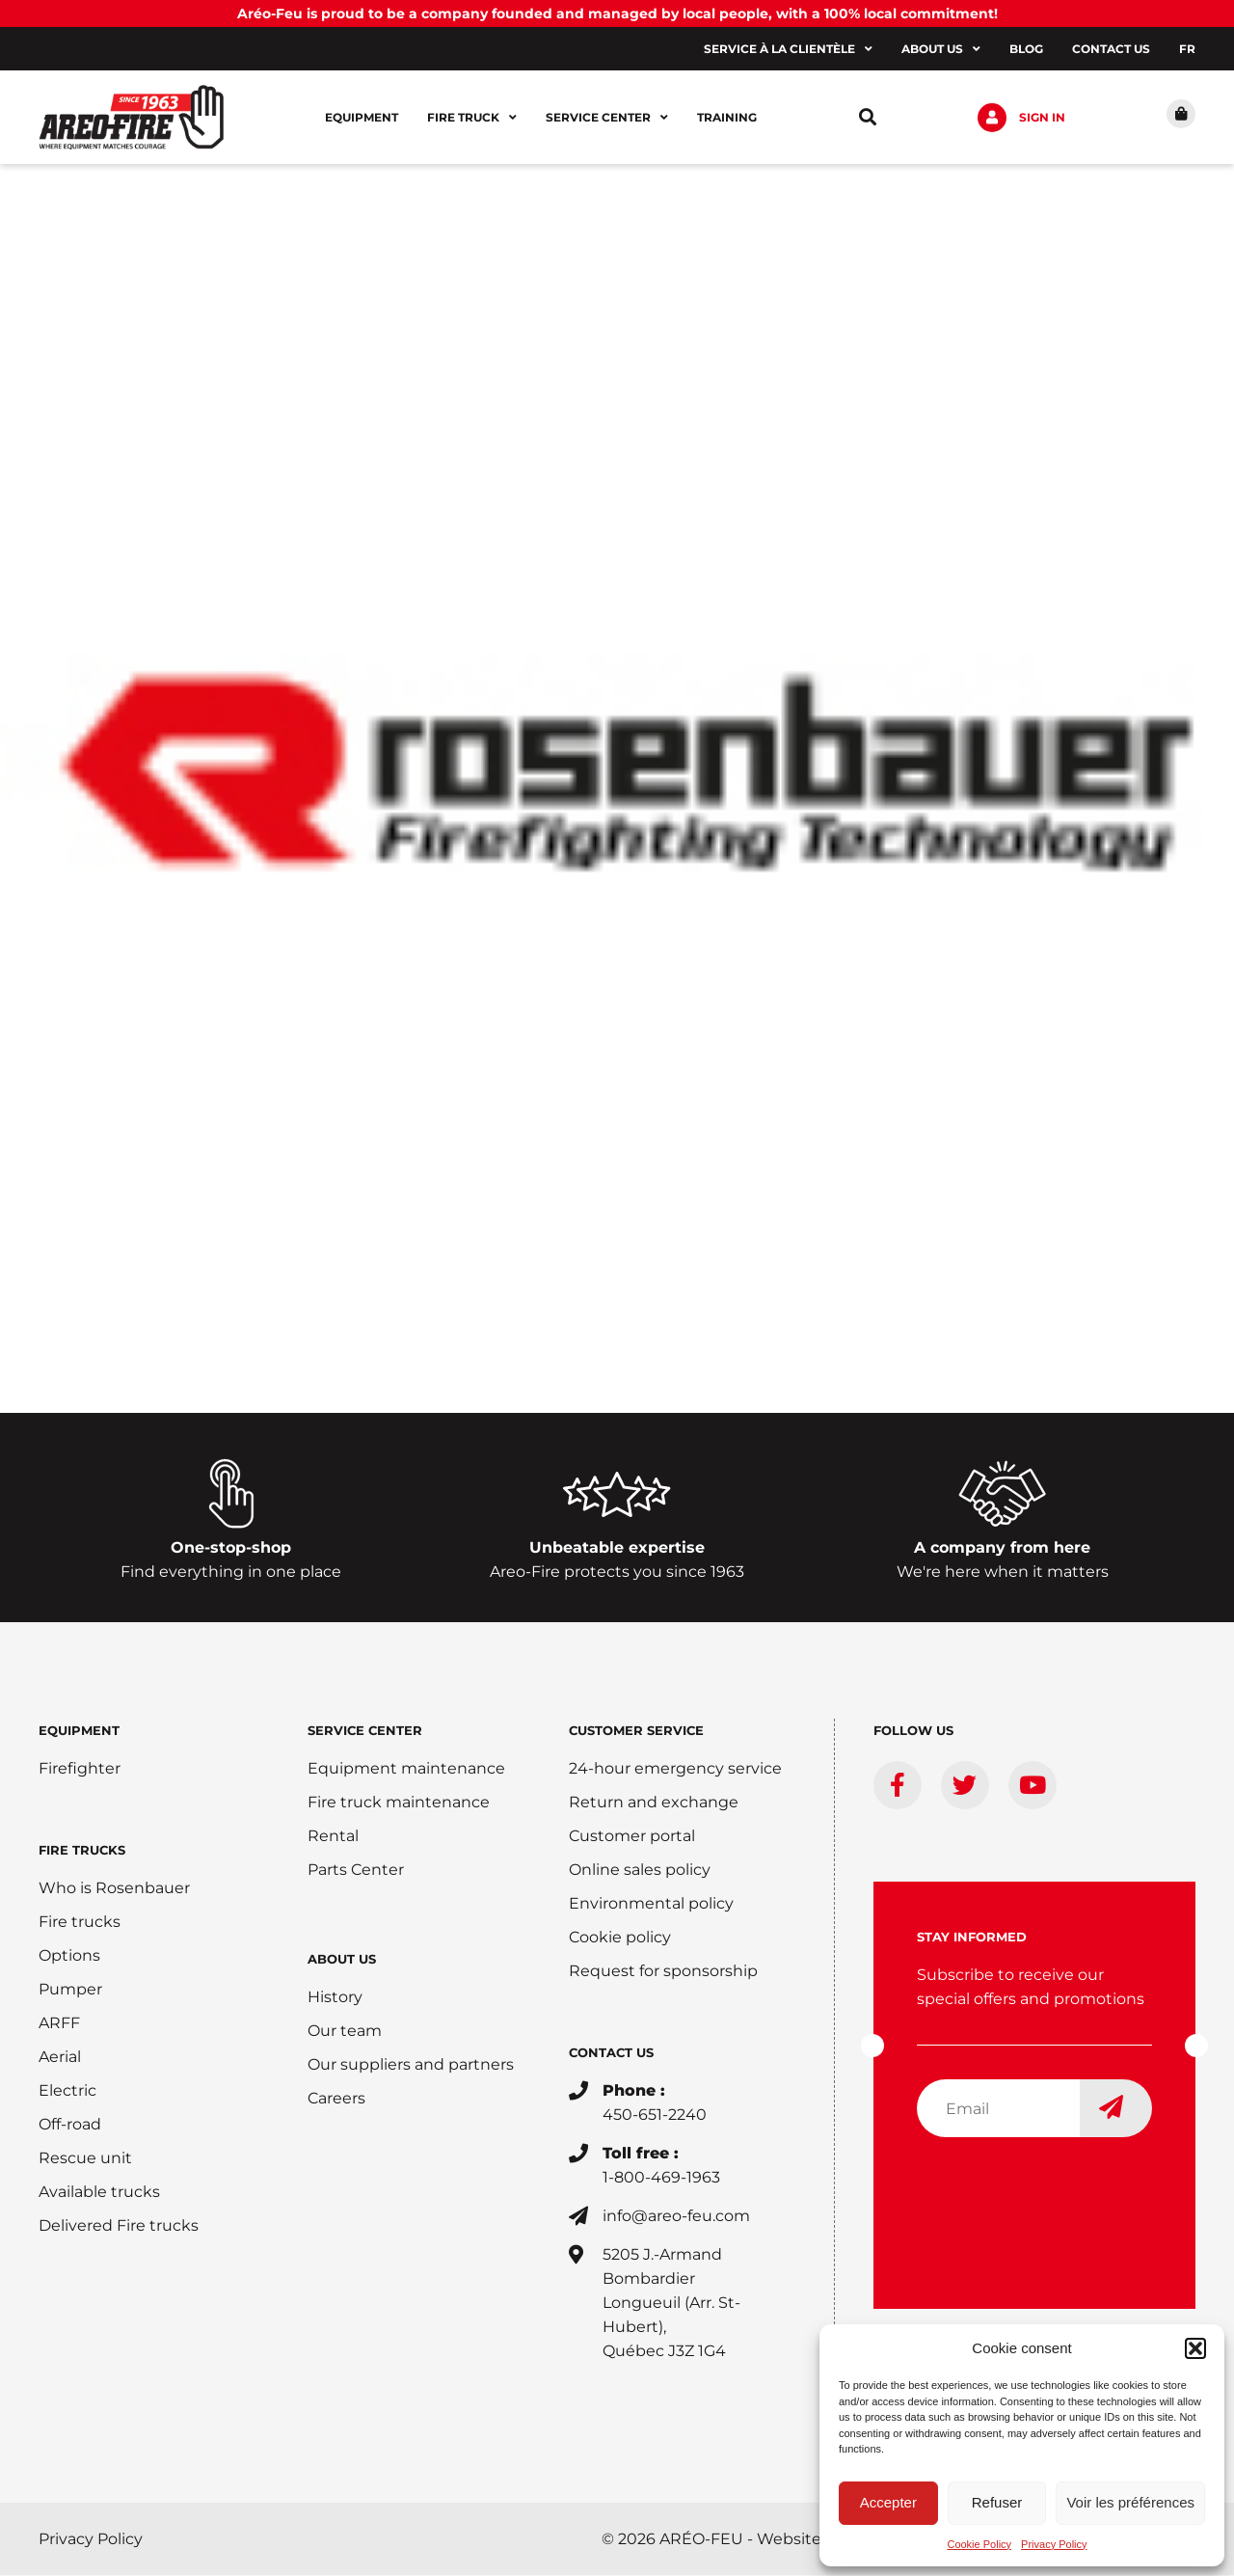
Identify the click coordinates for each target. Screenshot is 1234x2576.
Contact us (1111, 48)
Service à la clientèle (788, 49)
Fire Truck (472, 117)
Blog (1026, 48)
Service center (607, 117)
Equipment (361, 117)
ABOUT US (342, 1959)
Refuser (997, 2502)
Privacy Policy (1053, 2544)
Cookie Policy (979, 2544)
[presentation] (1063, 2191)
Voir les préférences (1130, 2502)
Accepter (888, 2502)
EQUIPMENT (79, 1731)
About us (940, 49)
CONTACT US (611, 2053)
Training (727, 117)
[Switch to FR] (1187, 48)
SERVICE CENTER (365, 1731)
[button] (1195, 2348)
